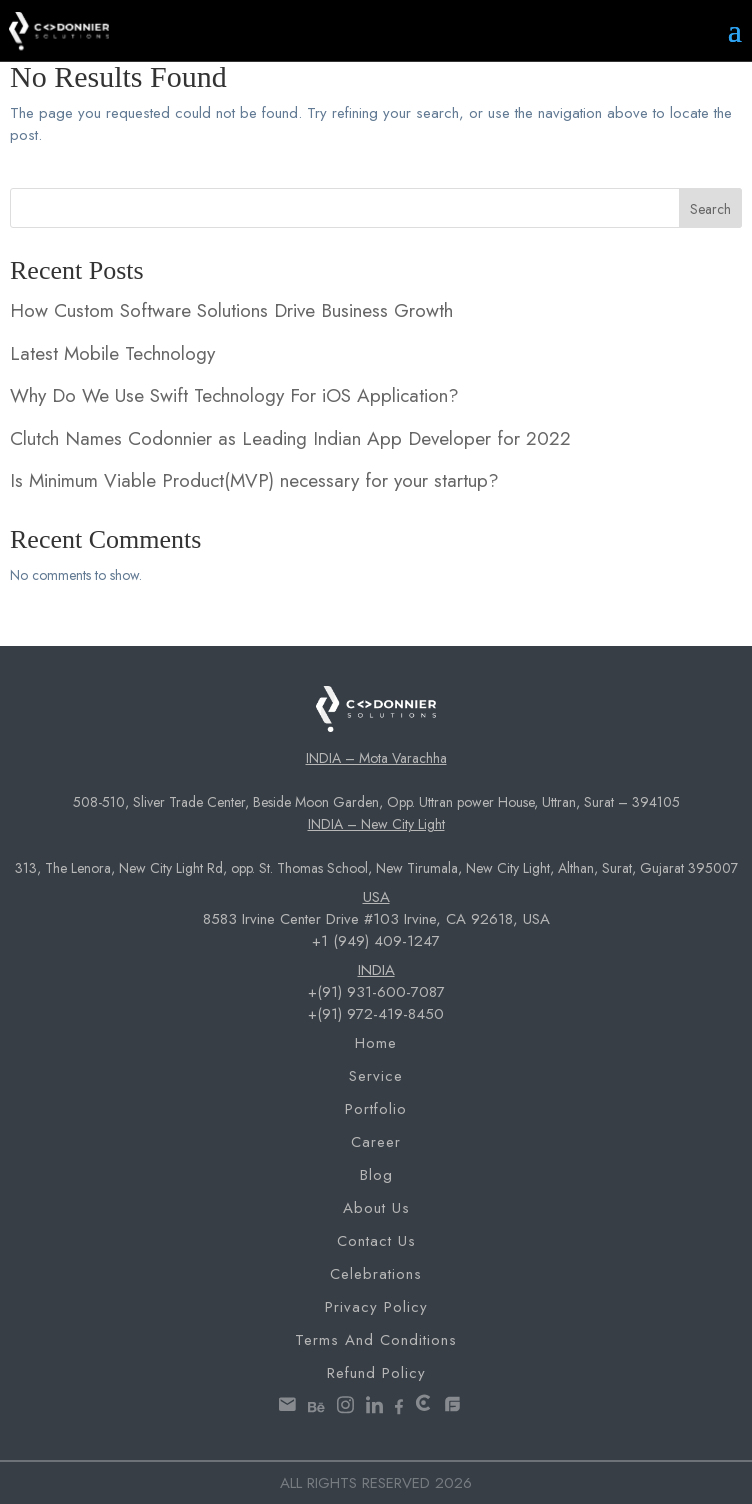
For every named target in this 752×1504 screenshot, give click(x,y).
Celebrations (376, 1274)
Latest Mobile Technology (112, 353)
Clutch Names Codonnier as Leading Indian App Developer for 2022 (290, 438)
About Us (376, 1208)
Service (376, 1076)
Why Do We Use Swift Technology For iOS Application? (234, 395)
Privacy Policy (376, 1307)
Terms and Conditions (376, 1340)
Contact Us (376, 1241)
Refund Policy (376, 1373)
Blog (376, 1175)
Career (376, 1142)
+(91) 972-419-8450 (376, 1014)
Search (710, 209)
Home (376, 1043)
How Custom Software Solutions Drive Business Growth (231, 310)
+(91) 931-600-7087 (376, 992)
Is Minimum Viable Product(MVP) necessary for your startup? (254, 480)
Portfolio (376, 1109)
